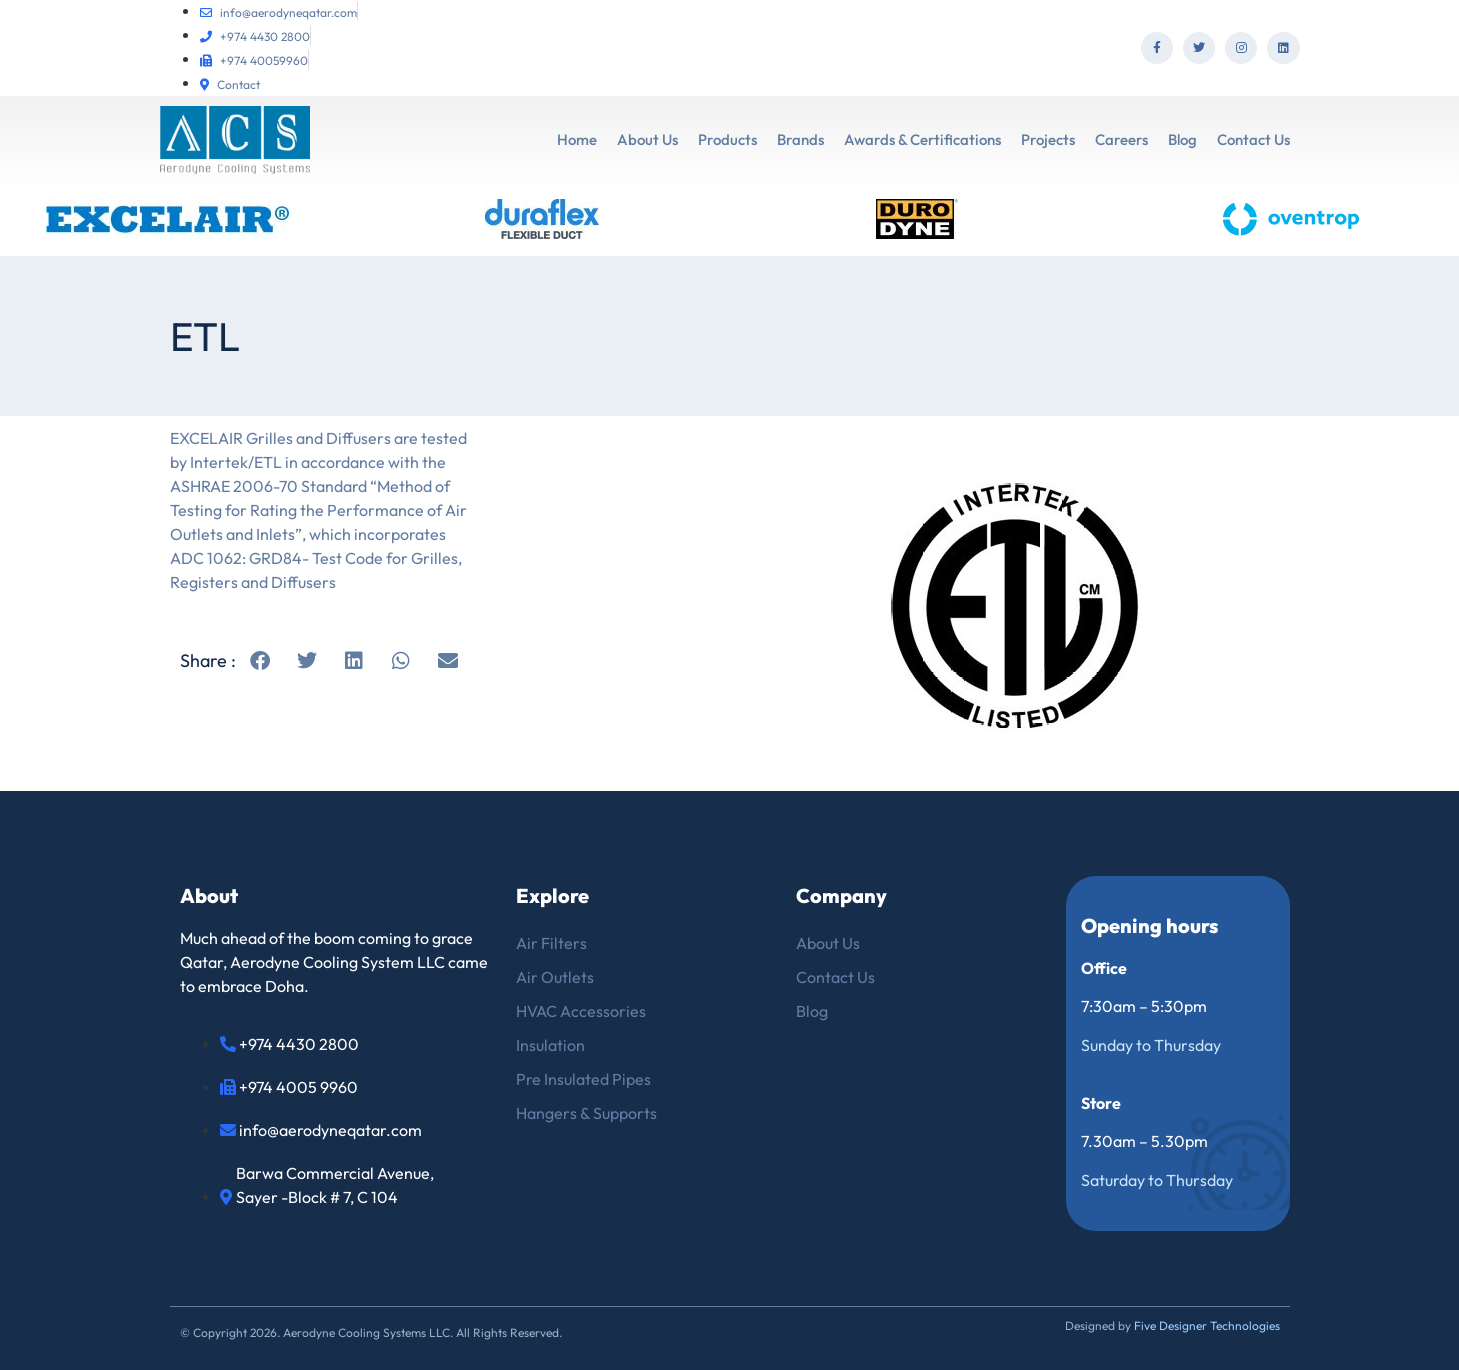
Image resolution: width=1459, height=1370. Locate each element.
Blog (1182, 139)
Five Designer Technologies (1207, 1325)
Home (577, 139)
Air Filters (551, 943)
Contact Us (1253, 139)
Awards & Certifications (922, 139)
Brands (800, 139)
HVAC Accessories (581, 1011)
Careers (1121, 139)
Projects (1048, 139)
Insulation (550, 1045)
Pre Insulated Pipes (583, 1079)
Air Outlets (555, 977)
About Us (647, 139)
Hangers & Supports (586, 1113)
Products (727, 139)
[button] (259, 660)
